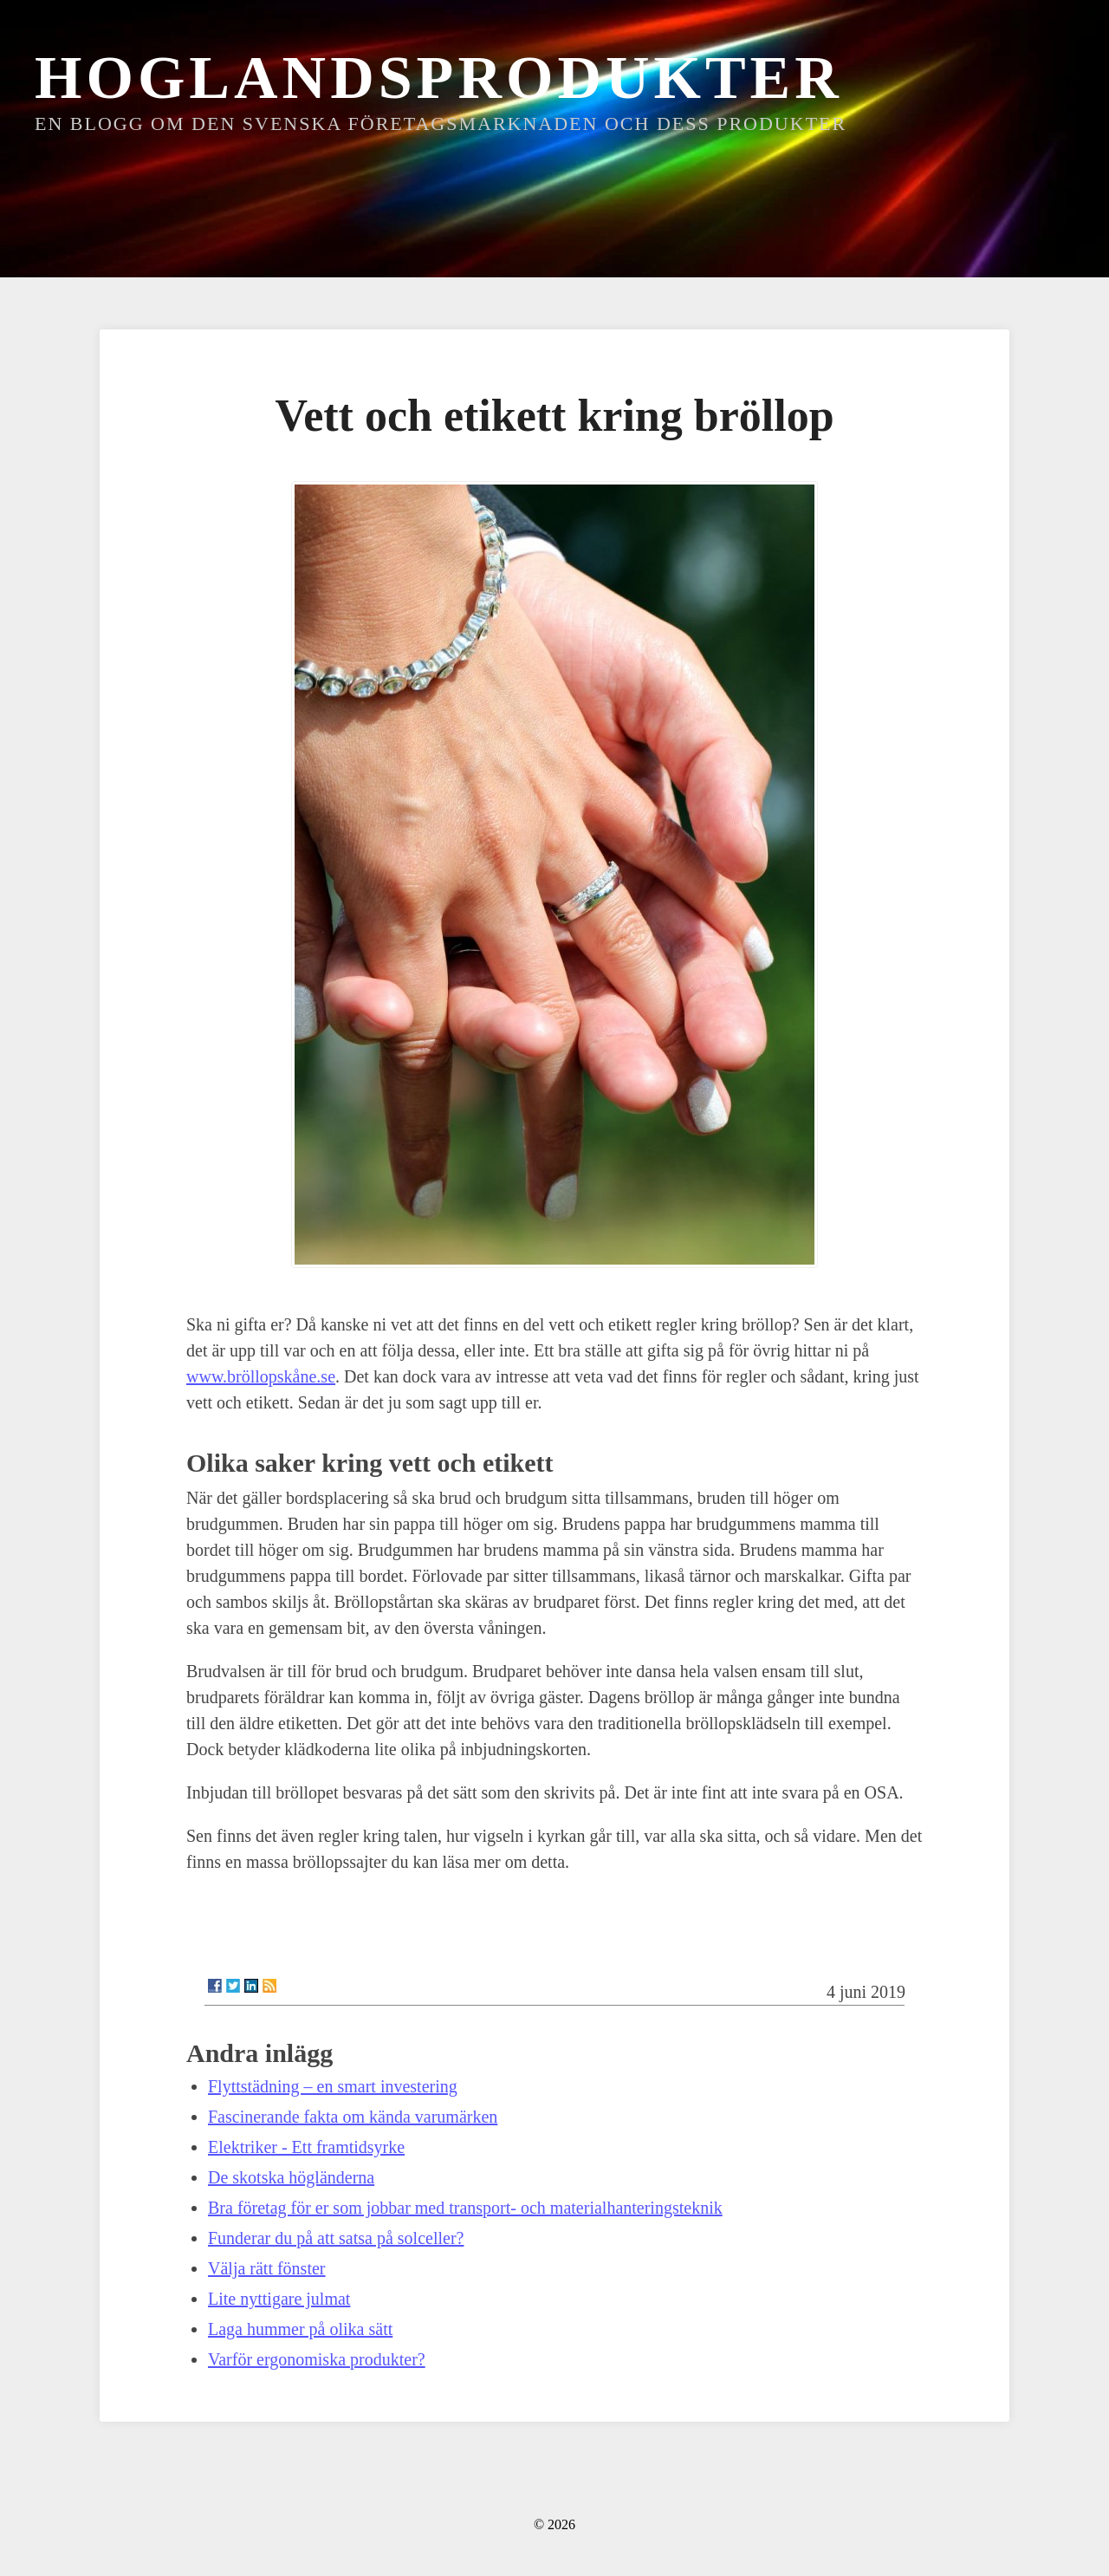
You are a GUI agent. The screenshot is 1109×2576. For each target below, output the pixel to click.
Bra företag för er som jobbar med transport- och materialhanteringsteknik (465, 2207)
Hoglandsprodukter (439, 77)
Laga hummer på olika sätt (300, 2329)
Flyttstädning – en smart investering (332, 2086)
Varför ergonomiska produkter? (316, 2359)
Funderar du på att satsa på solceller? (336, 2237)
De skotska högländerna (291, 2177)
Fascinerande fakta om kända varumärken (352, 2116)
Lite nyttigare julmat (279, 2298)
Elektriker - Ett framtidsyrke (306, 2146)
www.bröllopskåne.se (260, 1376)
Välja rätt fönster (267, 2268)
